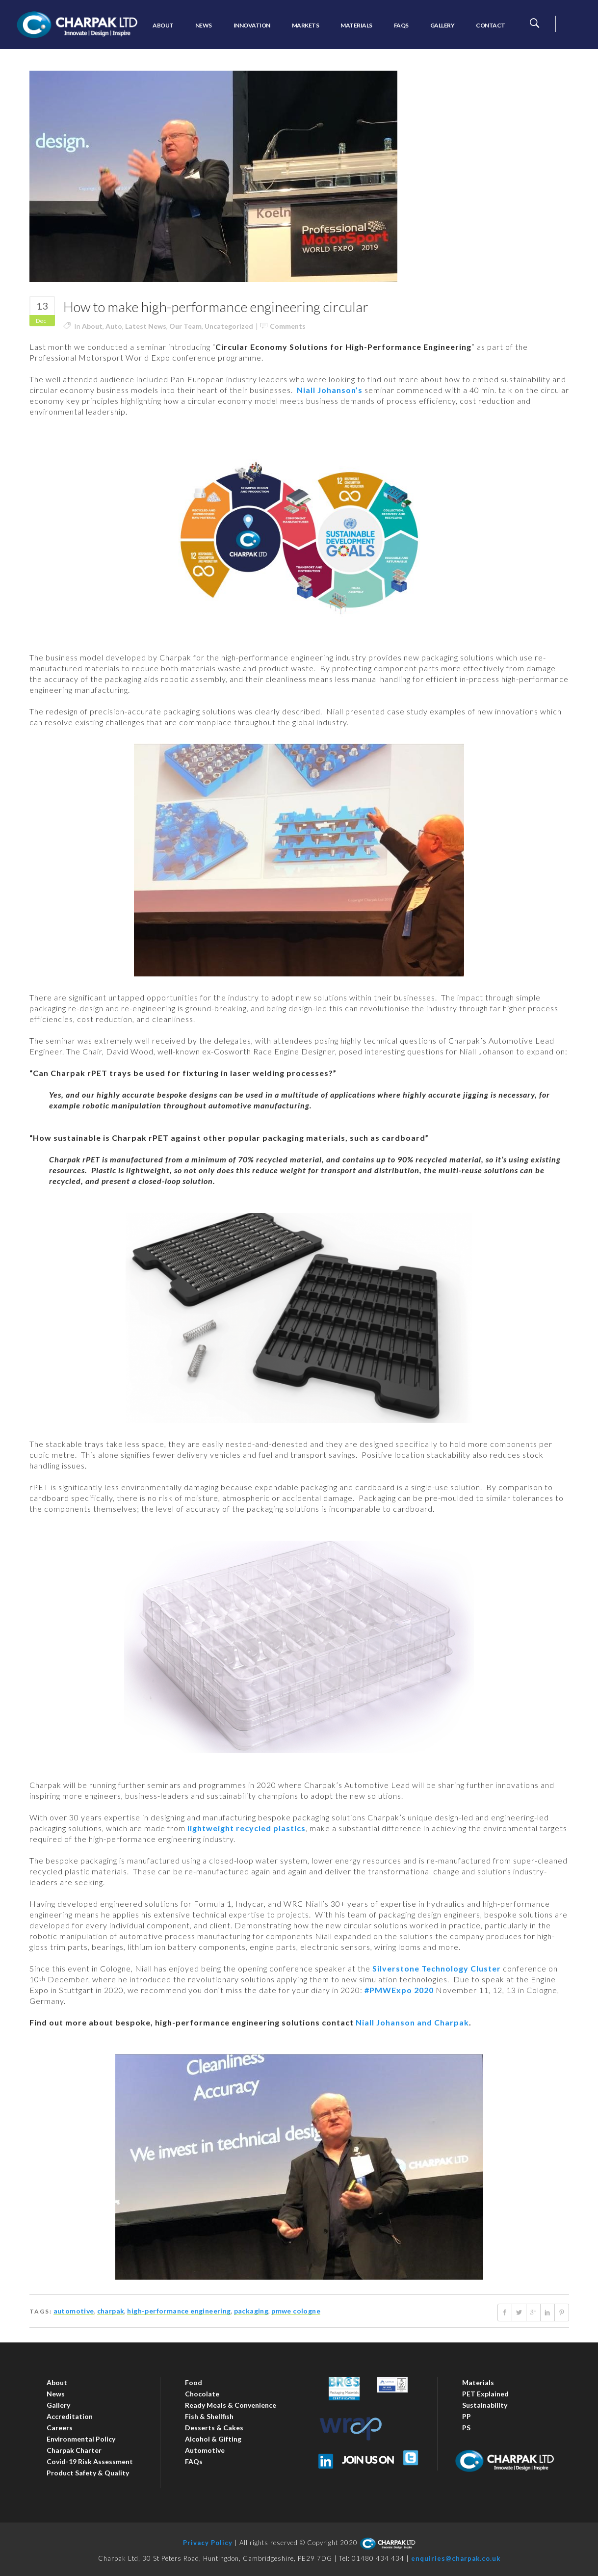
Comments (288, 326)
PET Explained (485, 2394)
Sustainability (484, 2405)
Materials (478, 2382)
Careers (60, 2427)
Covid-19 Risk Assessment (90, 2461)
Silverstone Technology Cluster (436, 1968)
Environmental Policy (81, 2439)
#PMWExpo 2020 (399, 1990)
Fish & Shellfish (209, 2416)
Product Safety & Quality (88, 2473)
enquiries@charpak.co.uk (455, 2558)
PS (466, 2427)
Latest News (145, 326)
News (56, 2394)
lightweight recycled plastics (246, 1828)
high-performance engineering (179, 2311)
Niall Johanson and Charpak (412, 2022)
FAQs (194, 2461)
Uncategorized (229, 326)
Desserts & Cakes (214, 2427)
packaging (251, 2311)
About (92, 326)
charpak (111, 2311)
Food (193, 2382)
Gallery (58, 2405)
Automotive (205, 2450)
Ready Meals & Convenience (230, 2405)
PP (466, 2416)
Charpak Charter (74, 2450)
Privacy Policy (208, 2543)
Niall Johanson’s (330, 389)
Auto (113, 326)
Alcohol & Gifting (213, 2439)
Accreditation (70, 2416)
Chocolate (202, 2394)
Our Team (185, 326)
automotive (73, 2311)
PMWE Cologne (295, 2311)
